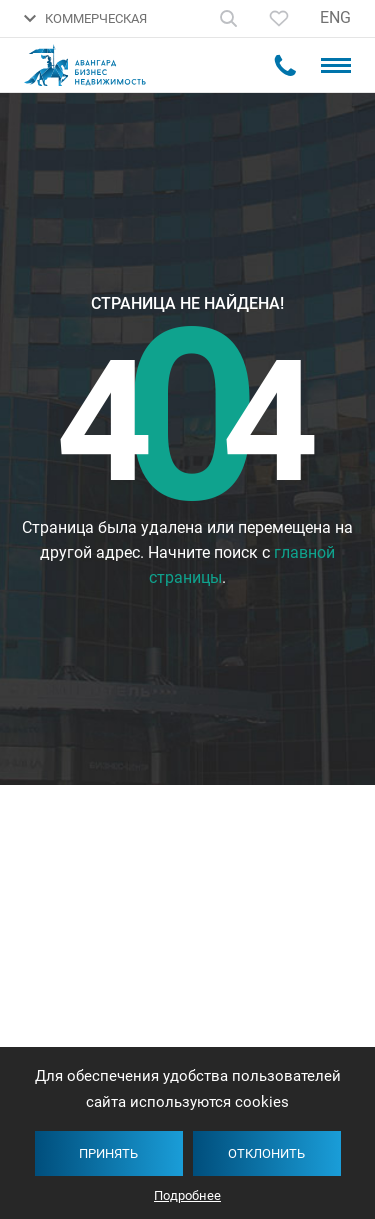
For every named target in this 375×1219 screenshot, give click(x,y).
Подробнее (187, 1195)
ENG (335, 17)
